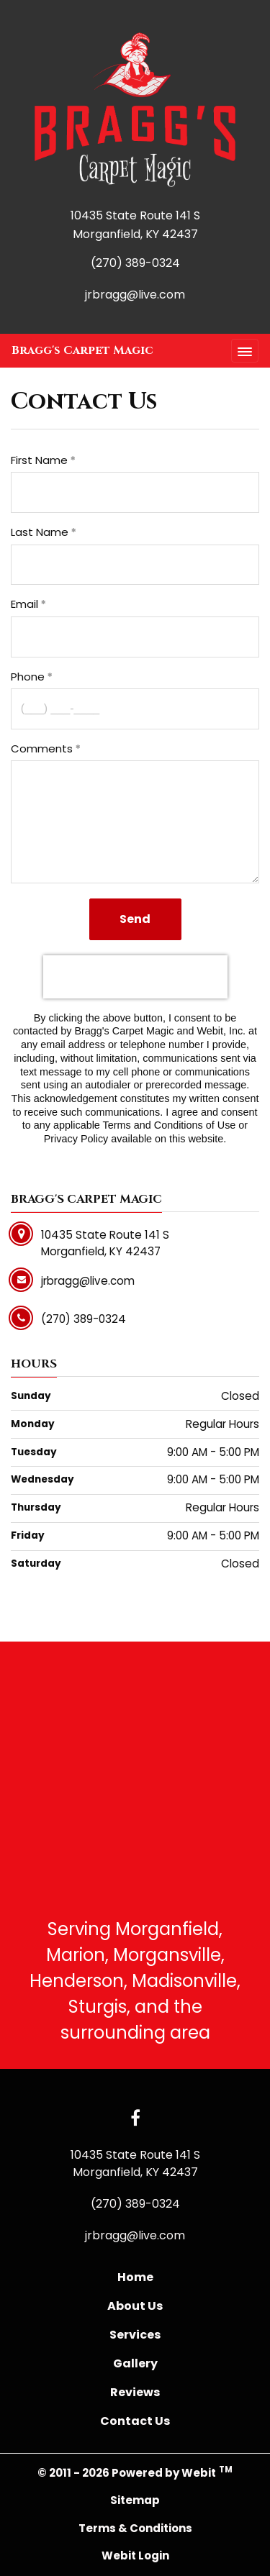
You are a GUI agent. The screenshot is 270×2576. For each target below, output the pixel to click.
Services (135, 2334)
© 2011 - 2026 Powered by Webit (134, 2472)
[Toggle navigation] (244, 351)
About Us (135, 2306)
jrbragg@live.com (135, 294)
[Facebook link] (135, 2119)
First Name (39, 460)
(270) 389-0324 (135, 263)
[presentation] (135, 976)
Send (135, 919)
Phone (28, 676)
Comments (42, 748)
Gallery (135, 2363)
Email (24, 603)
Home (135, 2277)
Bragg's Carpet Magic (82, 350)
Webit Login (135, 2555)
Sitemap (135, 2500)
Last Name (39, 532)
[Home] (135, 109)
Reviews (135, 2392)
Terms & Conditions (135, 2528)
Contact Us (135, 2421)
